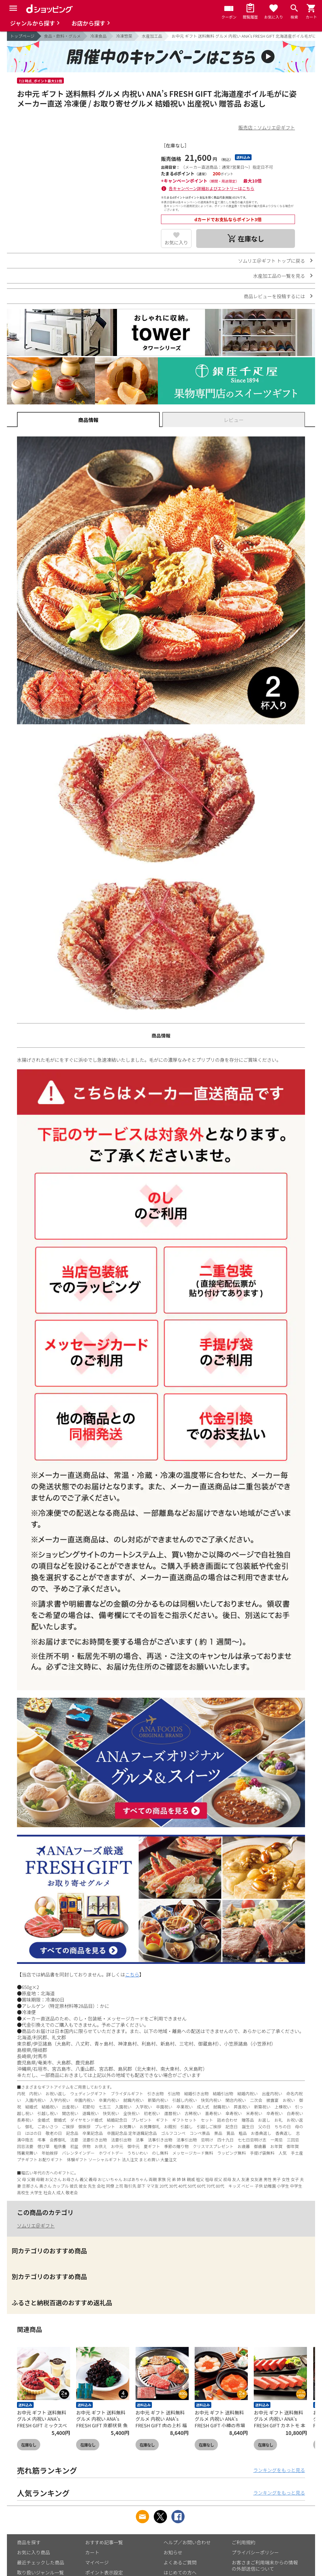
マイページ (97, 2562)
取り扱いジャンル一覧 (40, 2572)
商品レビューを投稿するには (274, 296)
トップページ (22, 36)
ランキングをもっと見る (279, 2470)
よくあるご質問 (180, 2562)
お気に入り (176, 242)
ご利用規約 (243, 2542)
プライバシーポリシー (255, 2552)
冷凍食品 (98, 36)
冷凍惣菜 (124, 36)
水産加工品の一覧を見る (279, 275)
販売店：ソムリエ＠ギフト (266, 127)
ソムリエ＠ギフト (36, 2225)
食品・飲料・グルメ (62, 36)
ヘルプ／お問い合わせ (187, 2542)
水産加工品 (152, 36)
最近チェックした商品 (40, 2562)
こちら (132, 1974)
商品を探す (29, 2542)
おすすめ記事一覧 (104, 2542)
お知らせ (173, 2552)
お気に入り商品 (33, 2552)
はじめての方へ (180, 2572)
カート (92, 2552)
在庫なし (28, 2445)
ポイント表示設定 (104, 2572)
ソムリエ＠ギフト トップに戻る (271, 260)
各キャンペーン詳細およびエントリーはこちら (211, 188)
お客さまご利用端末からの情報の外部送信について (265, 2565)
